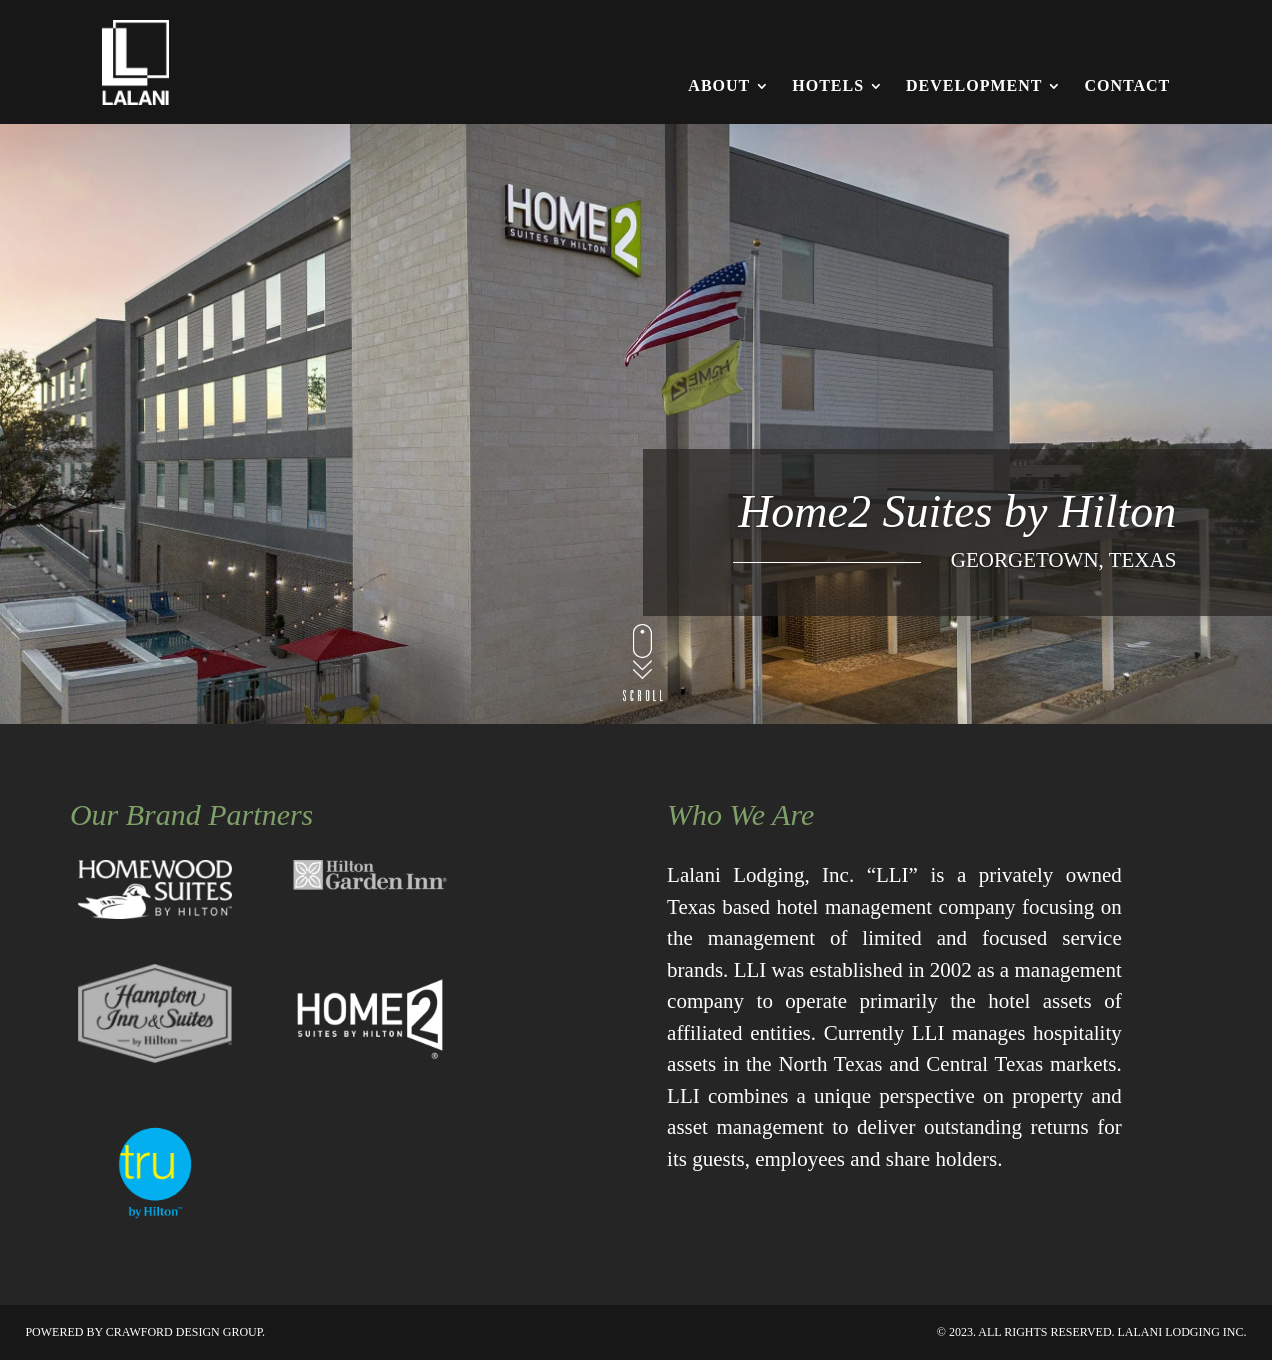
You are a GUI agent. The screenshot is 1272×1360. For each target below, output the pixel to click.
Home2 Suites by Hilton (957, 513)
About (719, 85)
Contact (1127, 85)
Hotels (828, 85)
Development (974, 85)
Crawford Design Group (184, 1332)
